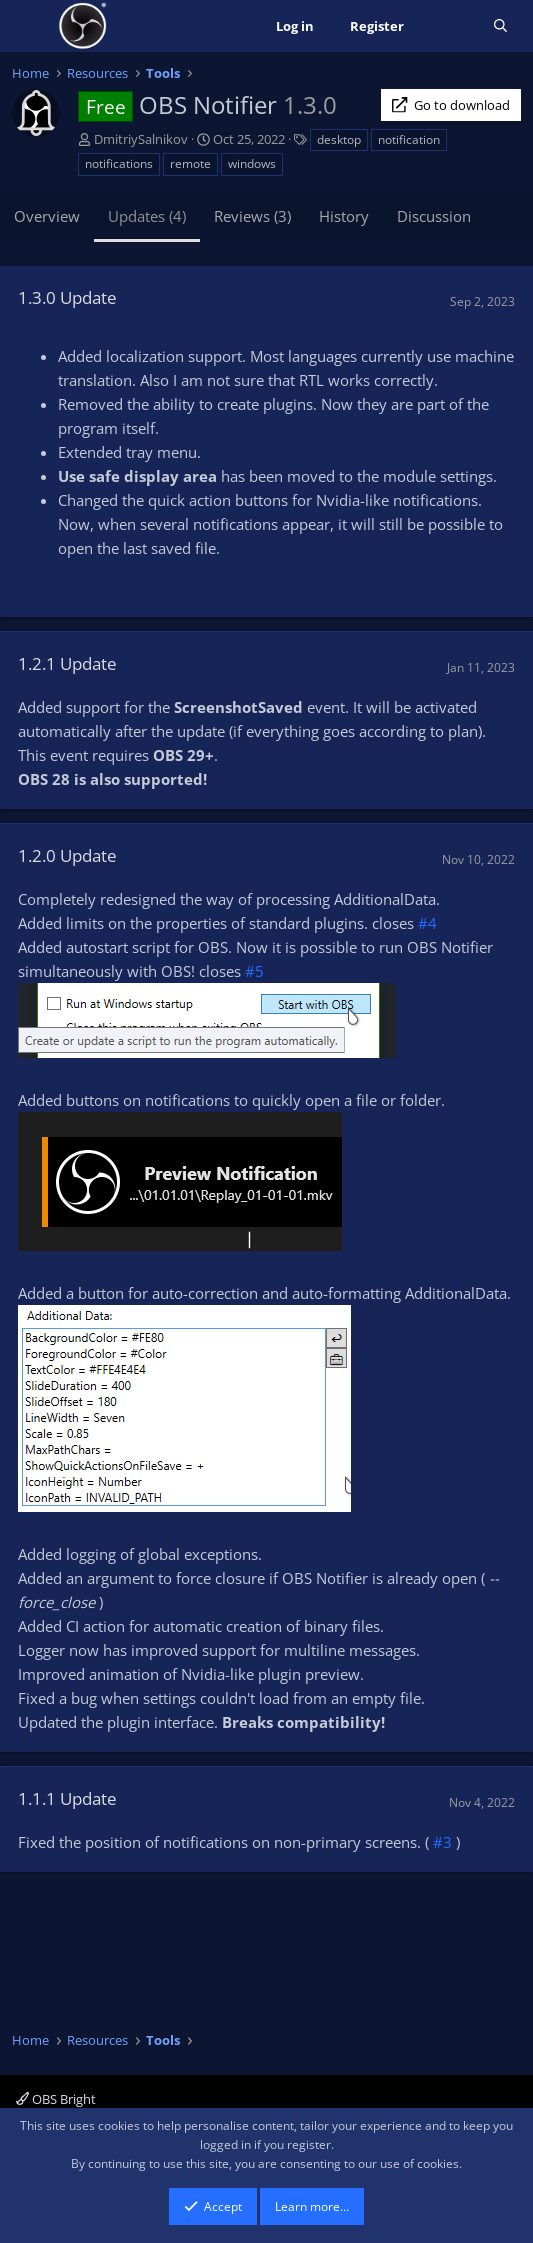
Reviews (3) (252, 216)
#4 (427, 923)
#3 (442, 1842)
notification (409, 139)
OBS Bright (56, 2099)
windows (252, 163)
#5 (254, 971)
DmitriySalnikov (141, 139)
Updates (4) (147, 216)
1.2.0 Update (67, 855)
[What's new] (448, 26)
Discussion (434, 216)
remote (190, 163)
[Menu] (29, 26)
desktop (339, 139)
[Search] (500, 26)
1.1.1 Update (67, 1798)
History (344, 216)
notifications (119, 163)
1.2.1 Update (67, 663)
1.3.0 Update (67, 297)
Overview (47, 216)
